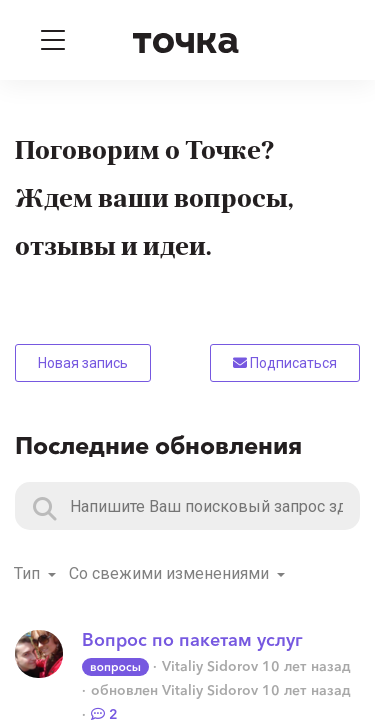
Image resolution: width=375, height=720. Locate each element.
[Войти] (323, 40)
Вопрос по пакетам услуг (192, 640)
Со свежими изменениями (171, 573)
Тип (29, 573)
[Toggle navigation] (53, 40)
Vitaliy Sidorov (210, 666)
